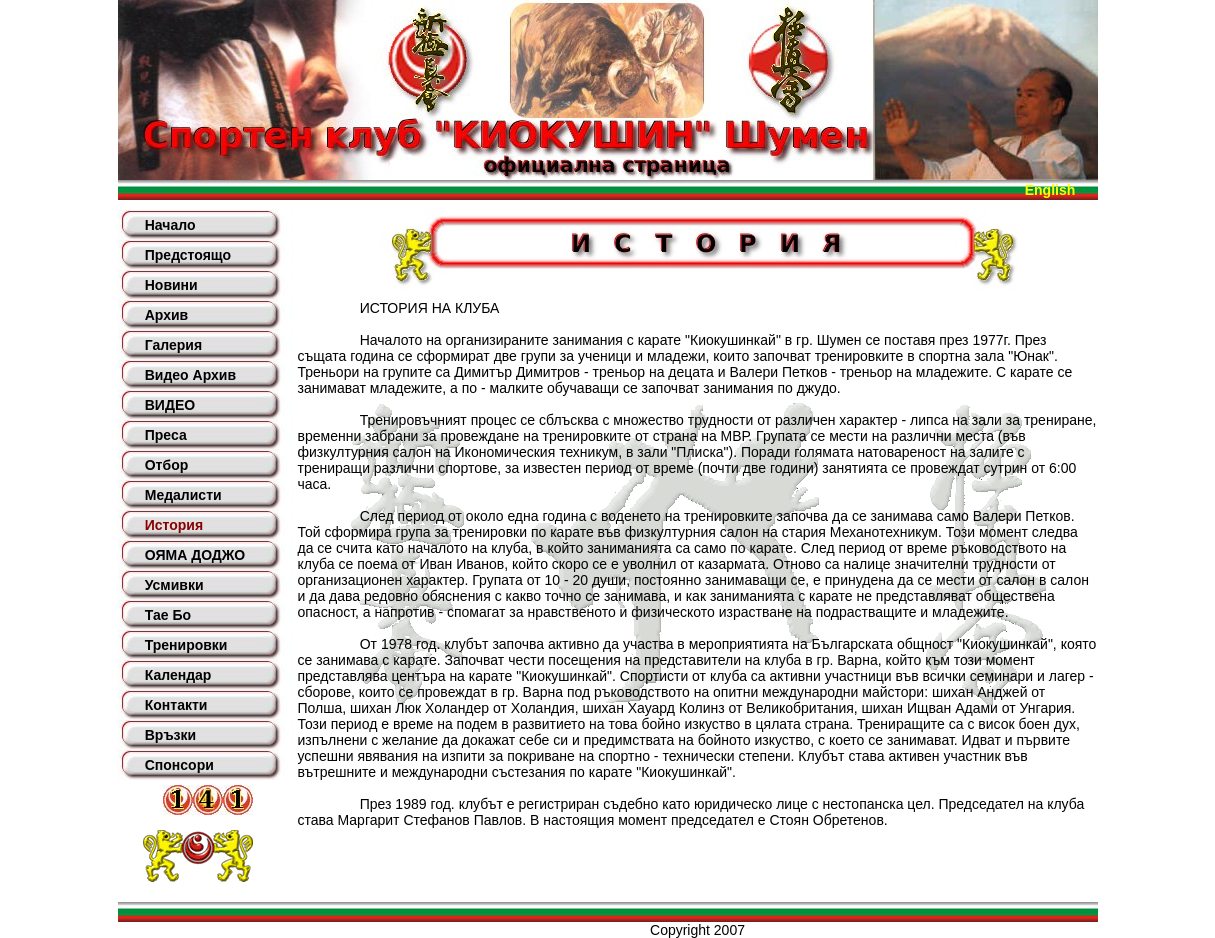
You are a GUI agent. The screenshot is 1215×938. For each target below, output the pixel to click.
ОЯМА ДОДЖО (195, 555)
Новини (171, 285)
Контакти (176, 705)
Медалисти (183, 495)
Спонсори (179, 765)
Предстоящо (188, 255)
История (174, 525)
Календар (178, 675)
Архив (166, 315)
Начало (170, 225)
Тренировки (186, 645)
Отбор (167, 465)
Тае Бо (168, 615)
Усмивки (174, 585)
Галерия (173, 345)
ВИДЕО (170, 405)
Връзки (170, 735)
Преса (166, 435)
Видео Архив (190, 375)
